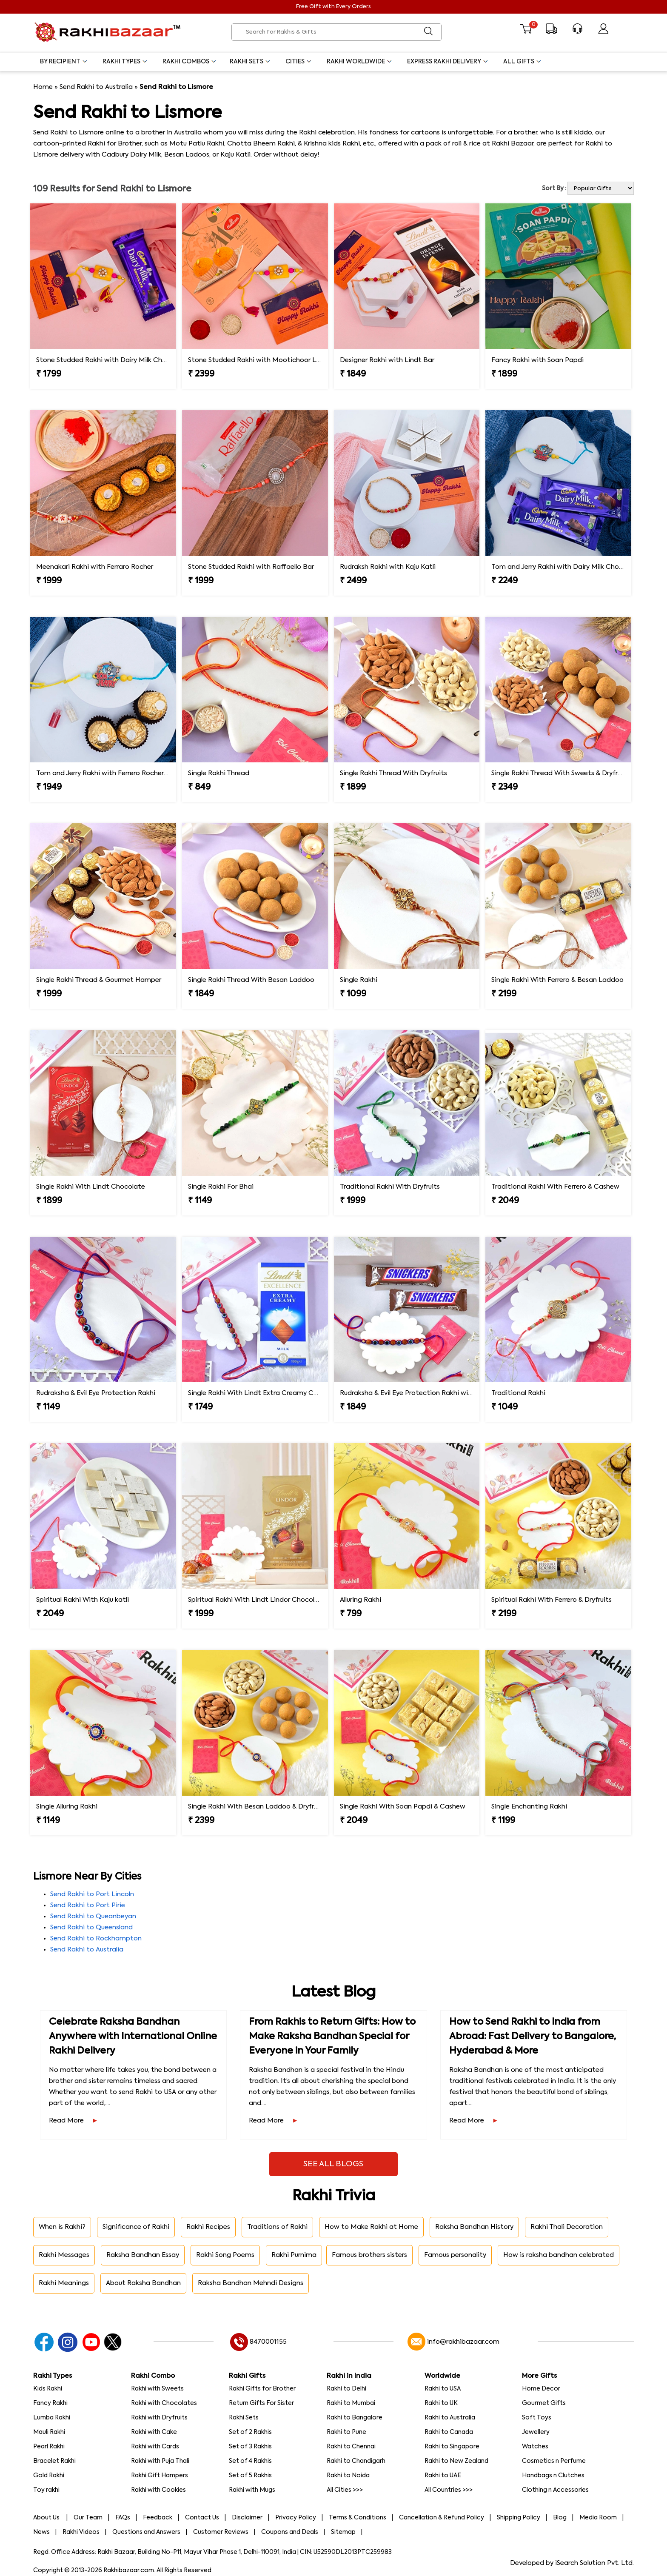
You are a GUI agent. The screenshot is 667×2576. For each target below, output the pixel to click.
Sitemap (343, 2532)
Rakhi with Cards (155, 2447)
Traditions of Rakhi (277, 2227)
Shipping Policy (518, 2518)
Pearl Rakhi (49, 2447)
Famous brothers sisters (369, 2255)
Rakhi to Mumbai (351, 2403)
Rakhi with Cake (154, 2432)
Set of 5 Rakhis (250, 2476)
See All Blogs (333, 2164)
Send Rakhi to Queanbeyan (93, 1916)
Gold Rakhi (48, 2476)
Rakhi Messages (64, 2255)
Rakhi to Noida (348, 2476)
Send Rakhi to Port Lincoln (92, 1894)
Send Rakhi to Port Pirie (87, 1905)
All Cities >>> (345, 2490)
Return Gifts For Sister (261, 2403)
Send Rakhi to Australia (96, 87)
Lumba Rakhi (51, 2418)
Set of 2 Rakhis (250, 2432)
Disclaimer (247, 2518)
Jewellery (536, 2432)
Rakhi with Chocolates (164, 2403)
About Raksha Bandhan (143, 2283)
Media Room (598, 2518)
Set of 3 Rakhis (250, 2447)
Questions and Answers (146, 2532)
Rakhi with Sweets (157, 2389)
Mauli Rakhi (49, 2432)
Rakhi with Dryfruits (159, 2418)
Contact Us (202, 2518)
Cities (298, 62)
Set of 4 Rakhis (250, 2461)
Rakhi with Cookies (158, 2490)
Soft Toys (536, 2418)
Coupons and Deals (289, 2532)
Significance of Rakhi (136, 2227)
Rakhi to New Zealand (456, 2461)
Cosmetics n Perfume (554, 2461)
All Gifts (522, 62)
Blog (560, 2518)
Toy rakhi (46, 2490)
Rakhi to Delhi (346, 2389)
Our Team (88, 2518)
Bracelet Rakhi (54, 2461)
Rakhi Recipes (208, 2227)
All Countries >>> (449, 2490)
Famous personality (455, 2255)
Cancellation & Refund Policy (441, 2518)
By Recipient (64, 62)
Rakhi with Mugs (252, 2490)
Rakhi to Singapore (452, 2447)
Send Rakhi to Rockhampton (96, 1938)
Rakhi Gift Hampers (159, 2476)
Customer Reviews (220, 2532)
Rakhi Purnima (293, 2255)
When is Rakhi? (62, 2227)
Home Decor (541, 2389)
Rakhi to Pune (346, 2432)
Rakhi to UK (441, 2403)
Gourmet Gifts (544, 2403)
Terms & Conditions (357, 2518)
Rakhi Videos (81, 2532)
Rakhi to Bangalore (354, 2418)
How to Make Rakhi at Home (371, 2227)
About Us (47, 2518)
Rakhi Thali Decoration (566, 2227)
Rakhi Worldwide (360, 62)
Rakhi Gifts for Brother (262, 2389)
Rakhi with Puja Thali (160, 2461)
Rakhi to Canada (449, 2432)
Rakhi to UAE (443, 2476)
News (41, 2532)
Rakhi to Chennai (351, 2447)
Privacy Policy (295, 2518)
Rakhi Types (125, 62)
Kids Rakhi (47, 2389)
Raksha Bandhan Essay (142, 2255)
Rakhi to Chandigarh (356, 2461)
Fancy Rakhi (50, 2403)
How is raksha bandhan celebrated (558, 2255)
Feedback (157, 2518)
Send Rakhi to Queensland (91, 1927)
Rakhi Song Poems (225, 2255)
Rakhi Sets (250, 62)
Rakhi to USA (443, 2389)
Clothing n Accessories (555, 2490)
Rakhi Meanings (64, 2283)
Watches (535, 2447)
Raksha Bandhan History (474, 2227)
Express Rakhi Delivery (448, 62)
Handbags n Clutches (553, 2476)
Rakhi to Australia (450, 2418)
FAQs (122, 2518)
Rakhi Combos (189, 62)
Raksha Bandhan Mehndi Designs (250, 2283)
